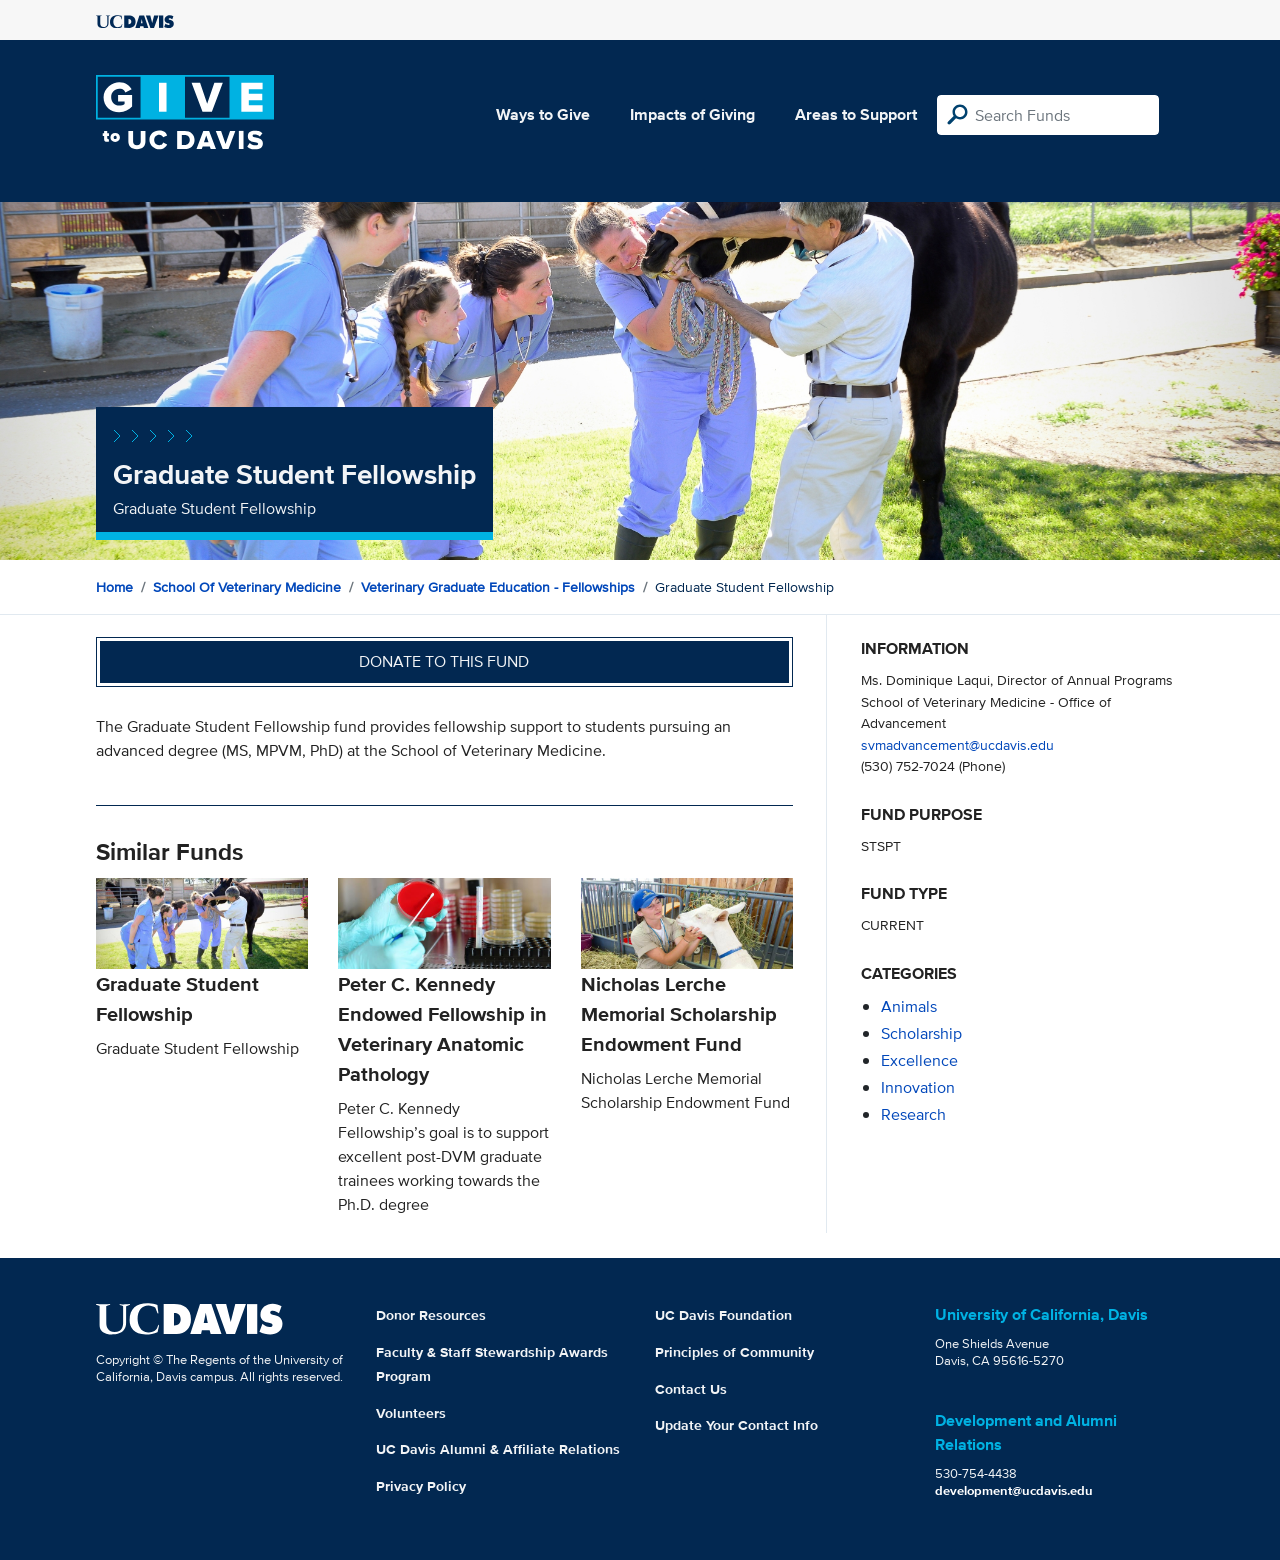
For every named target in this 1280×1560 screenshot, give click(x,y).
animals (909, 1006)
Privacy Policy (421, 1486)
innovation (918, 1087)
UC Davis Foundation (723, 1315)
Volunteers (411, 1413)
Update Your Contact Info (736, 1425)
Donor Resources (431, 1315)
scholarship (921, 1033)
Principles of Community (734, 1352)
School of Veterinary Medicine (247, 587)
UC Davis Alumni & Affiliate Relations (498, 1449)
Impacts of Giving (692, 114)
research (913, 1114)
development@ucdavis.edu (1014, 1490)
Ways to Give (543, 114)
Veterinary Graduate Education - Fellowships (498, 587)
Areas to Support (856, 114)
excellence (919, 1060)
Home (114, 587)
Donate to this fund (444, 661)
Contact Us (691, 1389)
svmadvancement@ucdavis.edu (957, 744)
